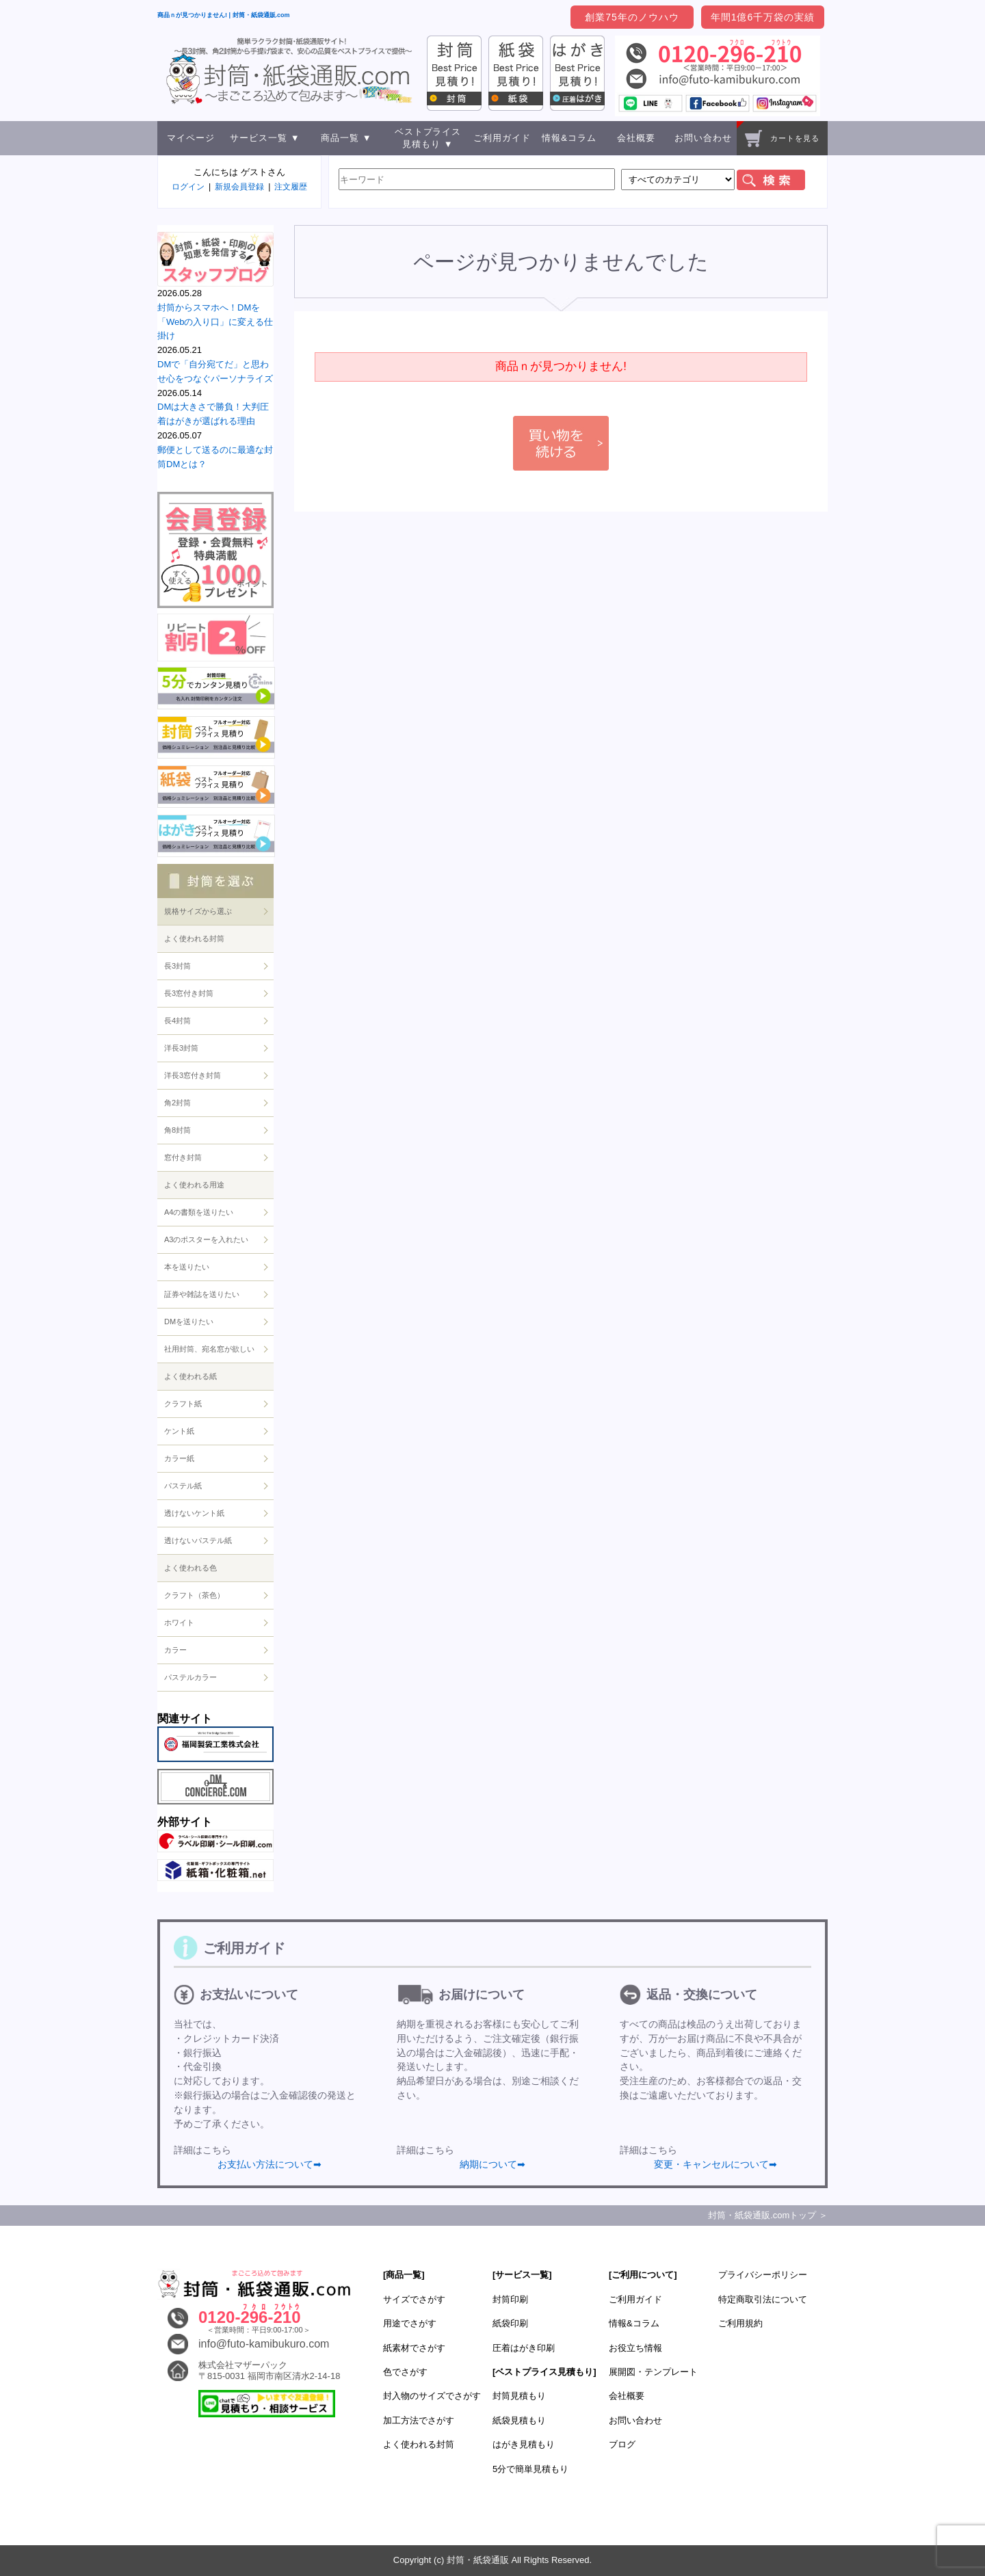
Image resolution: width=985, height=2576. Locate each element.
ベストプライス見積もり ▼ (428, 138)
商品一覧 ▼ (346, 138)
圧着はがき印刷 (523, 2348)
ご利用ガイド (502, 138)
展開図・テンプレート (653, 2372)
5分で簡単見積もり (530, 2469)
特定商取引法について (762, 2299)
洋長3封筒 (181, 1048)
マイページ (191, 138)
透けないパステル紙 (198, 1540)
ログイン (188, 187)
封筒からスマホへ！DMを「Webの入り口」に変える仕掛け (215, 321)
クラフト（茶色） (194, 1595)
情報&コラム (569, 138)
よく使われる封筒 (194, 938)
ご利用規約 (740, 2323)
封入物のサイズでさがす (432, 2396)
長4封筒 (177, 1020)
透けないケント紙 (194, 1513)
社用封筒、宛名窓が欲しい (209, 1349)
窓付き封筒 (183, 1157)
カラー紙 (179, 1458)
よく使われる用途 (194, 1185)
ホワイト (179, 1622)
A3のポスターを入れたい (206, 1239)
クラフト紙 (183, 1403)
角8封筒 (177, 1130)
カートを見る (782, 138)
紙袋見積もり (519, 2420)
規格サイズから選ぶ (198, 911)
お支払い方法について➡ (269, 2164)
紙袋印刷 (510, 2323)
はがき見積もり (523, 2444)
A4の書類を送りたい (198, 1212)
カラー (175, 1650)
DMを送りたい (188, 1321)
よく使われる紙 (190, 1376)
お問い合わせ (703, 138)
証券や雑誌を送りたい (201, 1294)
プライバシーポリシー (762, 2275)
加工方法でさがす (418, 2420)
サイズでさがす (414, 2299)
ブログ (622, 2444)
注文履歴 (290, 187)
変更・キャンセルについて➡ (715, 2164)
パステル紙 (183, 1486)
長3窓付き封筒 (188, 993)
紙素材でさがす (414, 2348)
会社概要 (636, 138)
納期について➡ (492, 2164)
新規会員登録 (239, 187)
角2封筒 (177, 1103)
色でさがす (405, 2372)
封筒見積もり (519, 2396)
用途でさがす (409, 2323)
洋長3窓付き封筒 (192, 1075)
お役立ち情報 (635, 2348)
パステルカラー (190, 1677)
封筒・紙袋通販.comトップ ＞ (768, 2215)
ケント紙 (179, 1431)
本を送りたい (186, 1267)
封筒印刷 (510, 2299)
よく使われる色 (190, 1568)
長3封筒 (177, 966)
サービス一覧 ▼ (265, 138)
